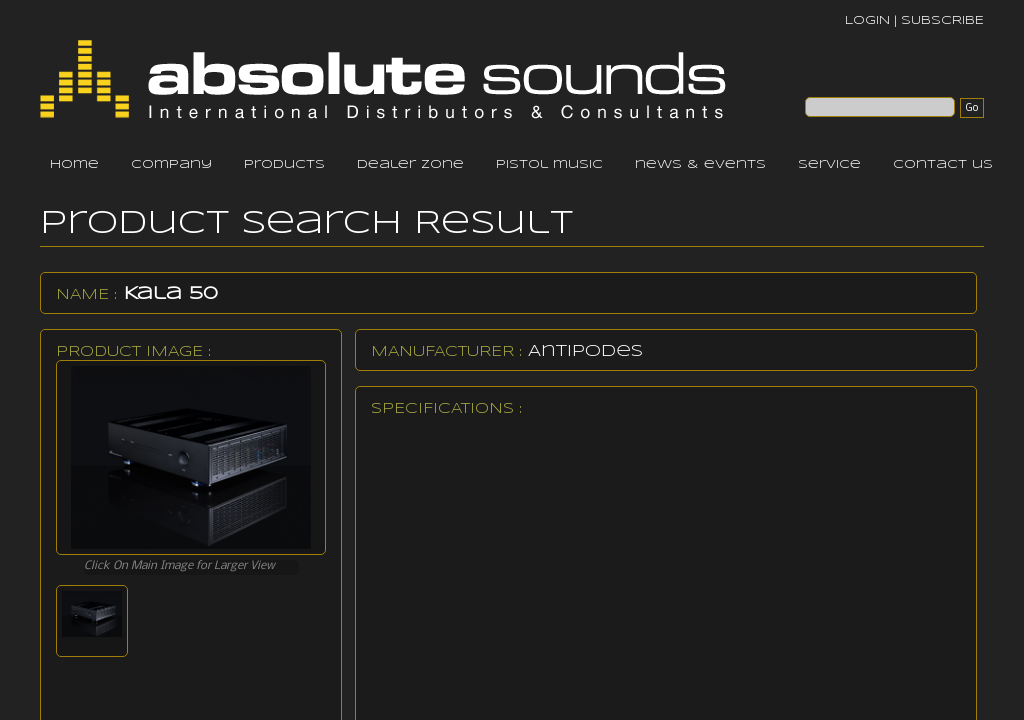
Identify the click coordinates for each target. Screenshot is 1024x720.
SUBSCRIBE (942, 20)
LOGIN (867, 20)
